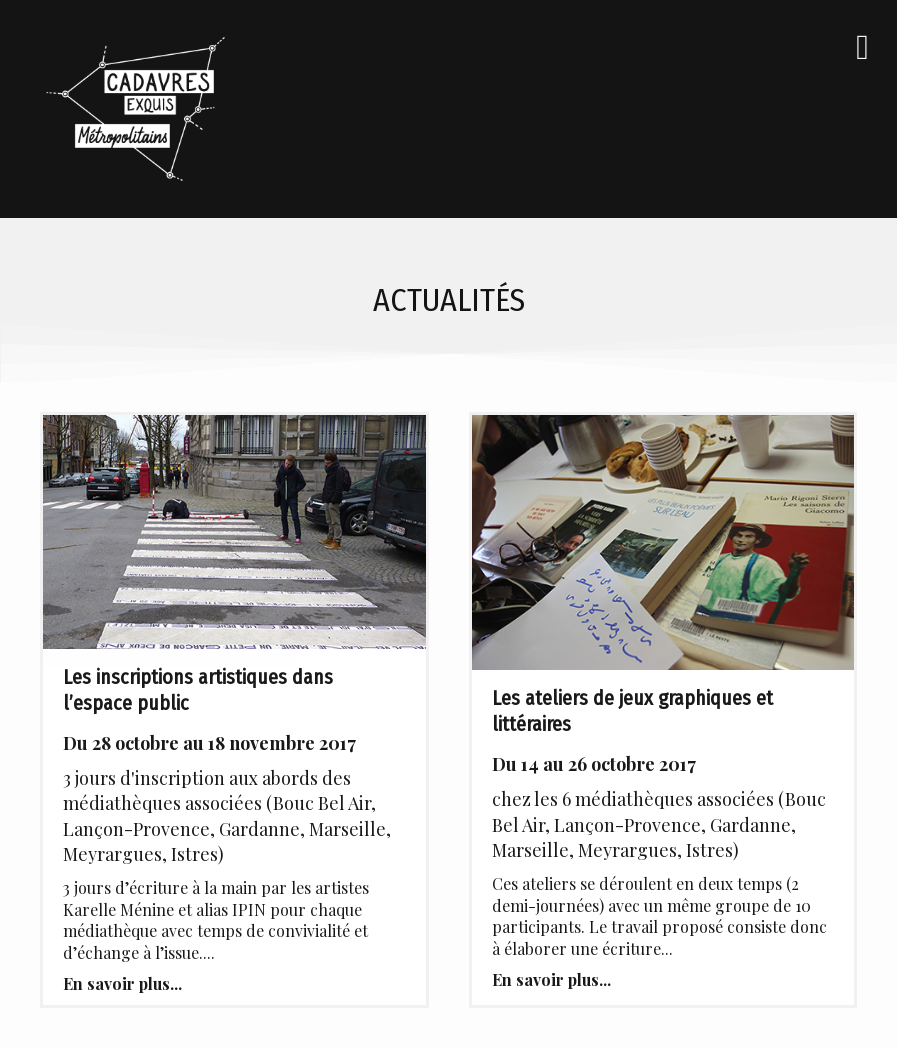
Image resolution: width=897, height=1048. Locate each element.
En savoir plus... (122, 983)
